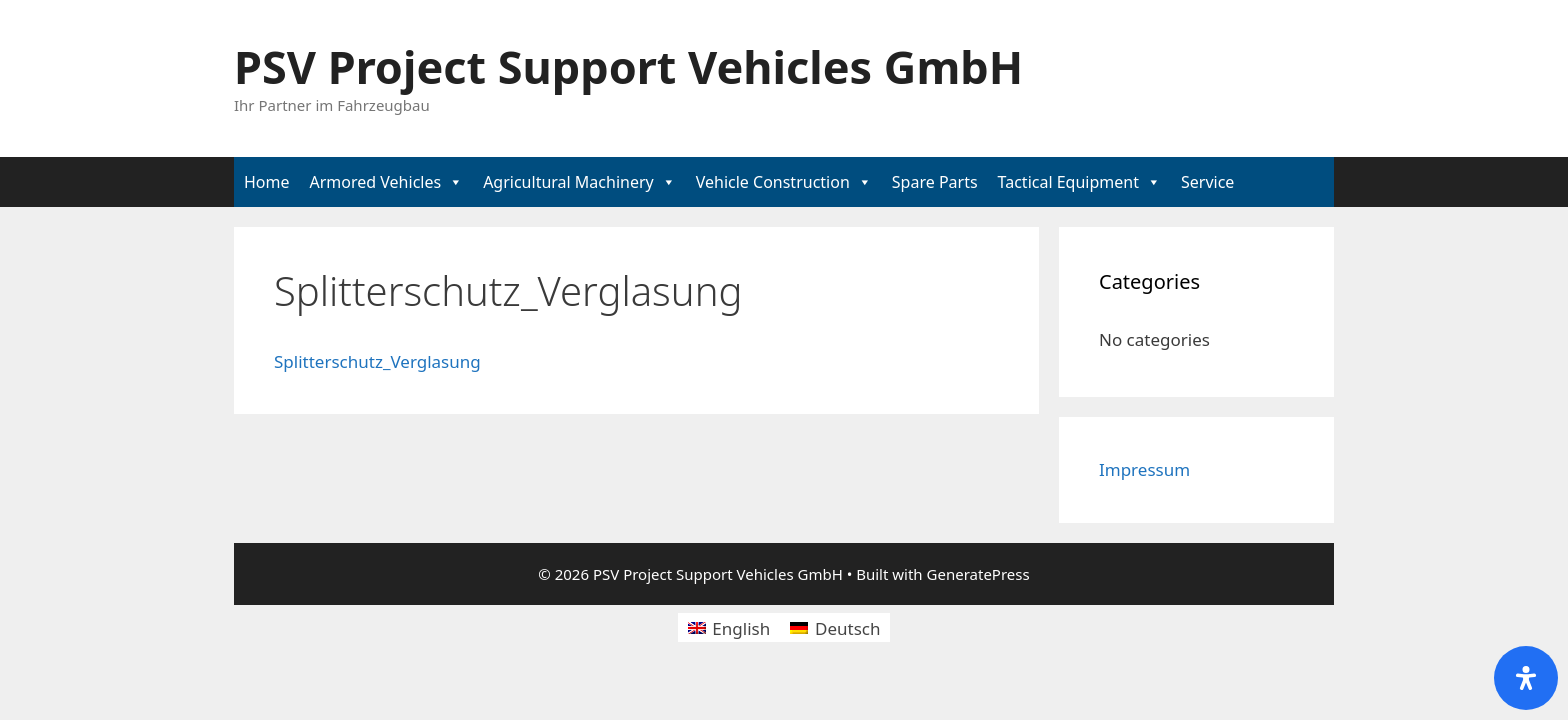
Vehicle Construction (773, 182)
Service (1207, 182)
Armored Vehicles (376, 182)
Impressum (1144, 469)
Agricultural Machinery (568, 182)
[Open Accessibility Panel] (1526, 678)
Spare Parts (935, 182)
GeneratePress (978, 574)
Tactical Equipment (1068, 182)
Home (267, 182)
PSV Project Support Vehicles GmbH (628, 66)
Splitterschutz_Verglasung (377, 361)
